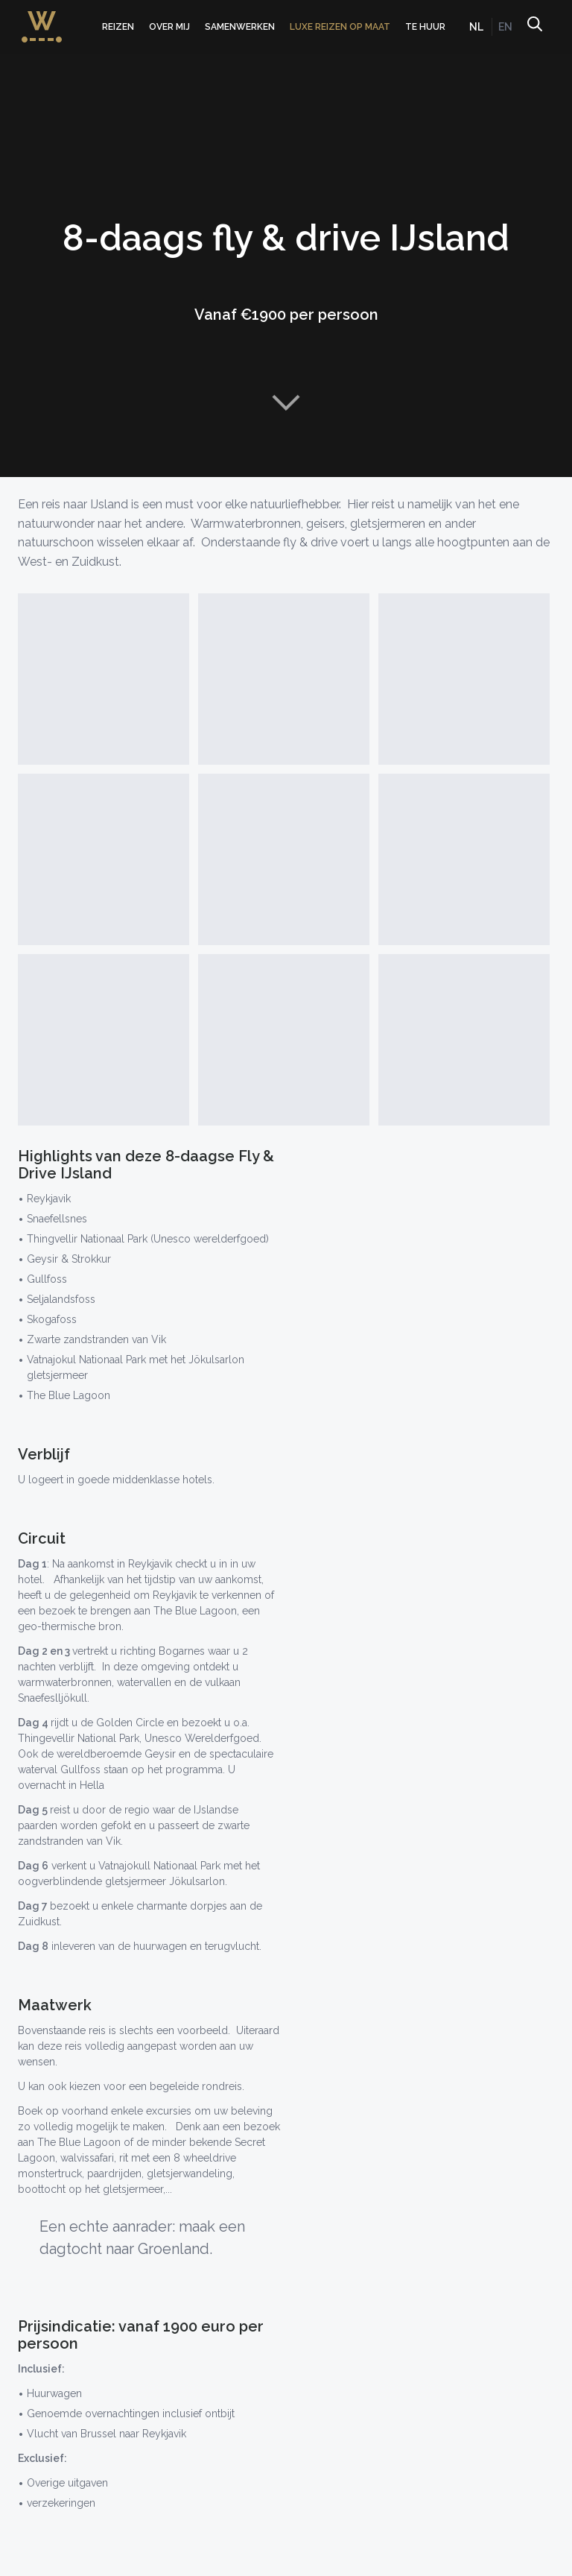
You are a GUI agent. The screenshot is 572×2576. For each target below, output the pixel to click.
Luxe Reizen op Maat (340, 27)
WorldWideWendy (42, 17)
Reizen (118, 27)
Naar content (286, 402)
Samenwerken (240, 27)
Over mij (169, 27)
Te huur (425, 27)
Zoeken (534, 27)
